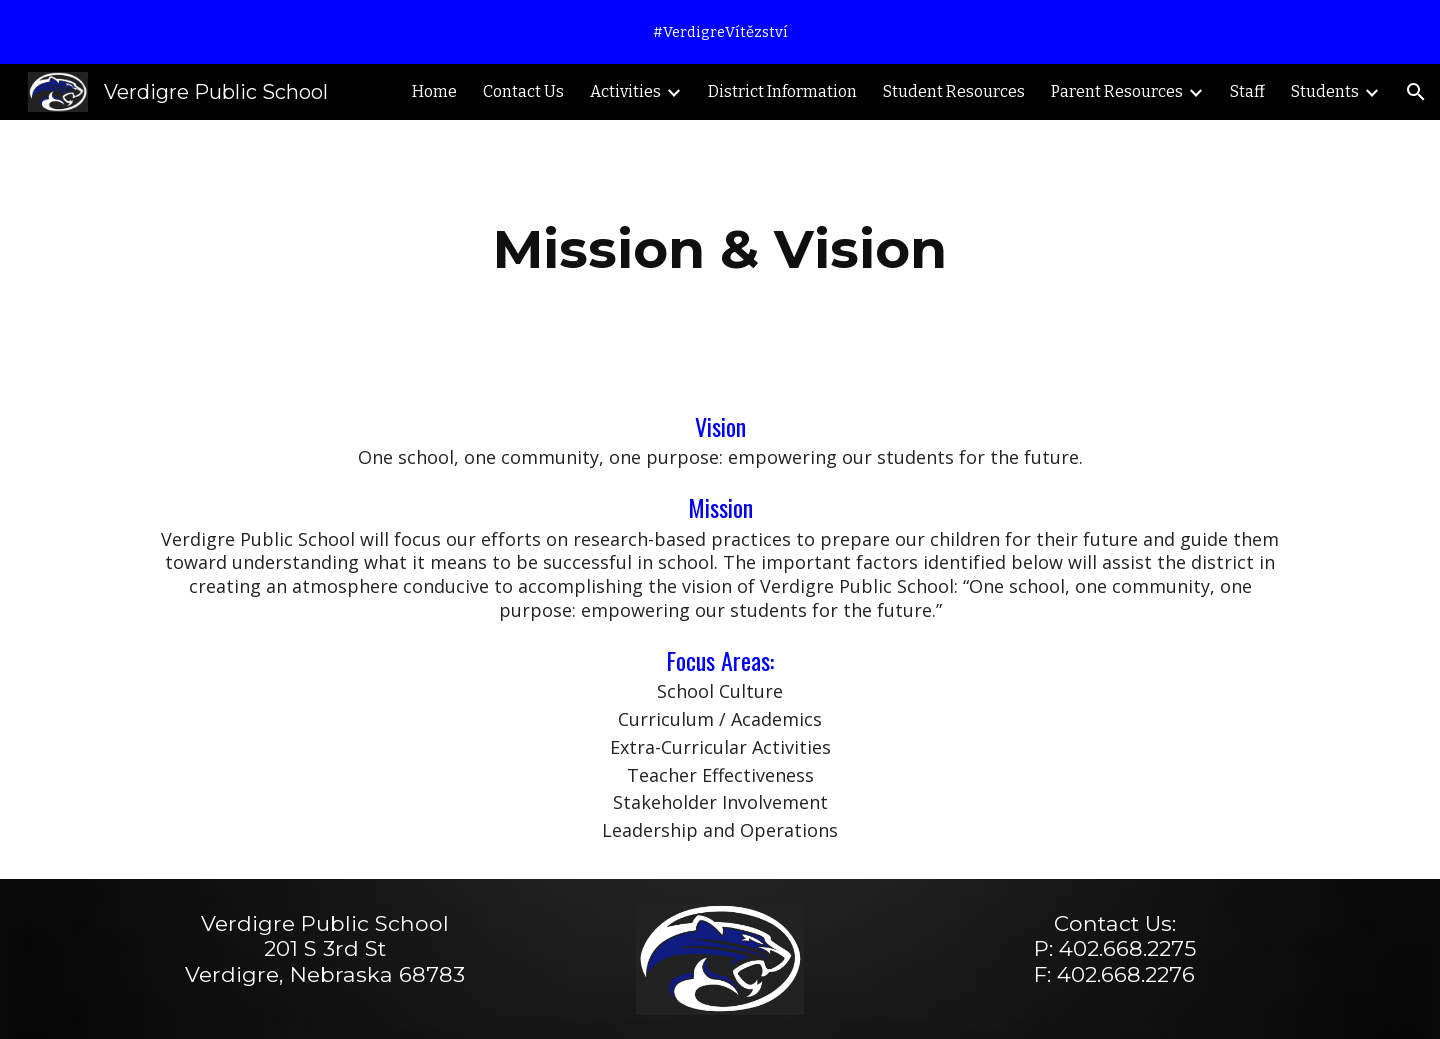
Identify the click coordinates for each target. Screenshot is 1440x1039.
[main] (720, 249)
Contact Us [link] (523, 91)
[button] (1416, 92)
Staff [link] (1247, 91)
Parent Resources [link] (1117, 91)
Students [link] (1325, 91)
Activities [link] (625, 91)
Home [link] (434, 91)
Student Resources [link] (954, 91)
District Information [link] (782, 91)
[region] (720, 32)
